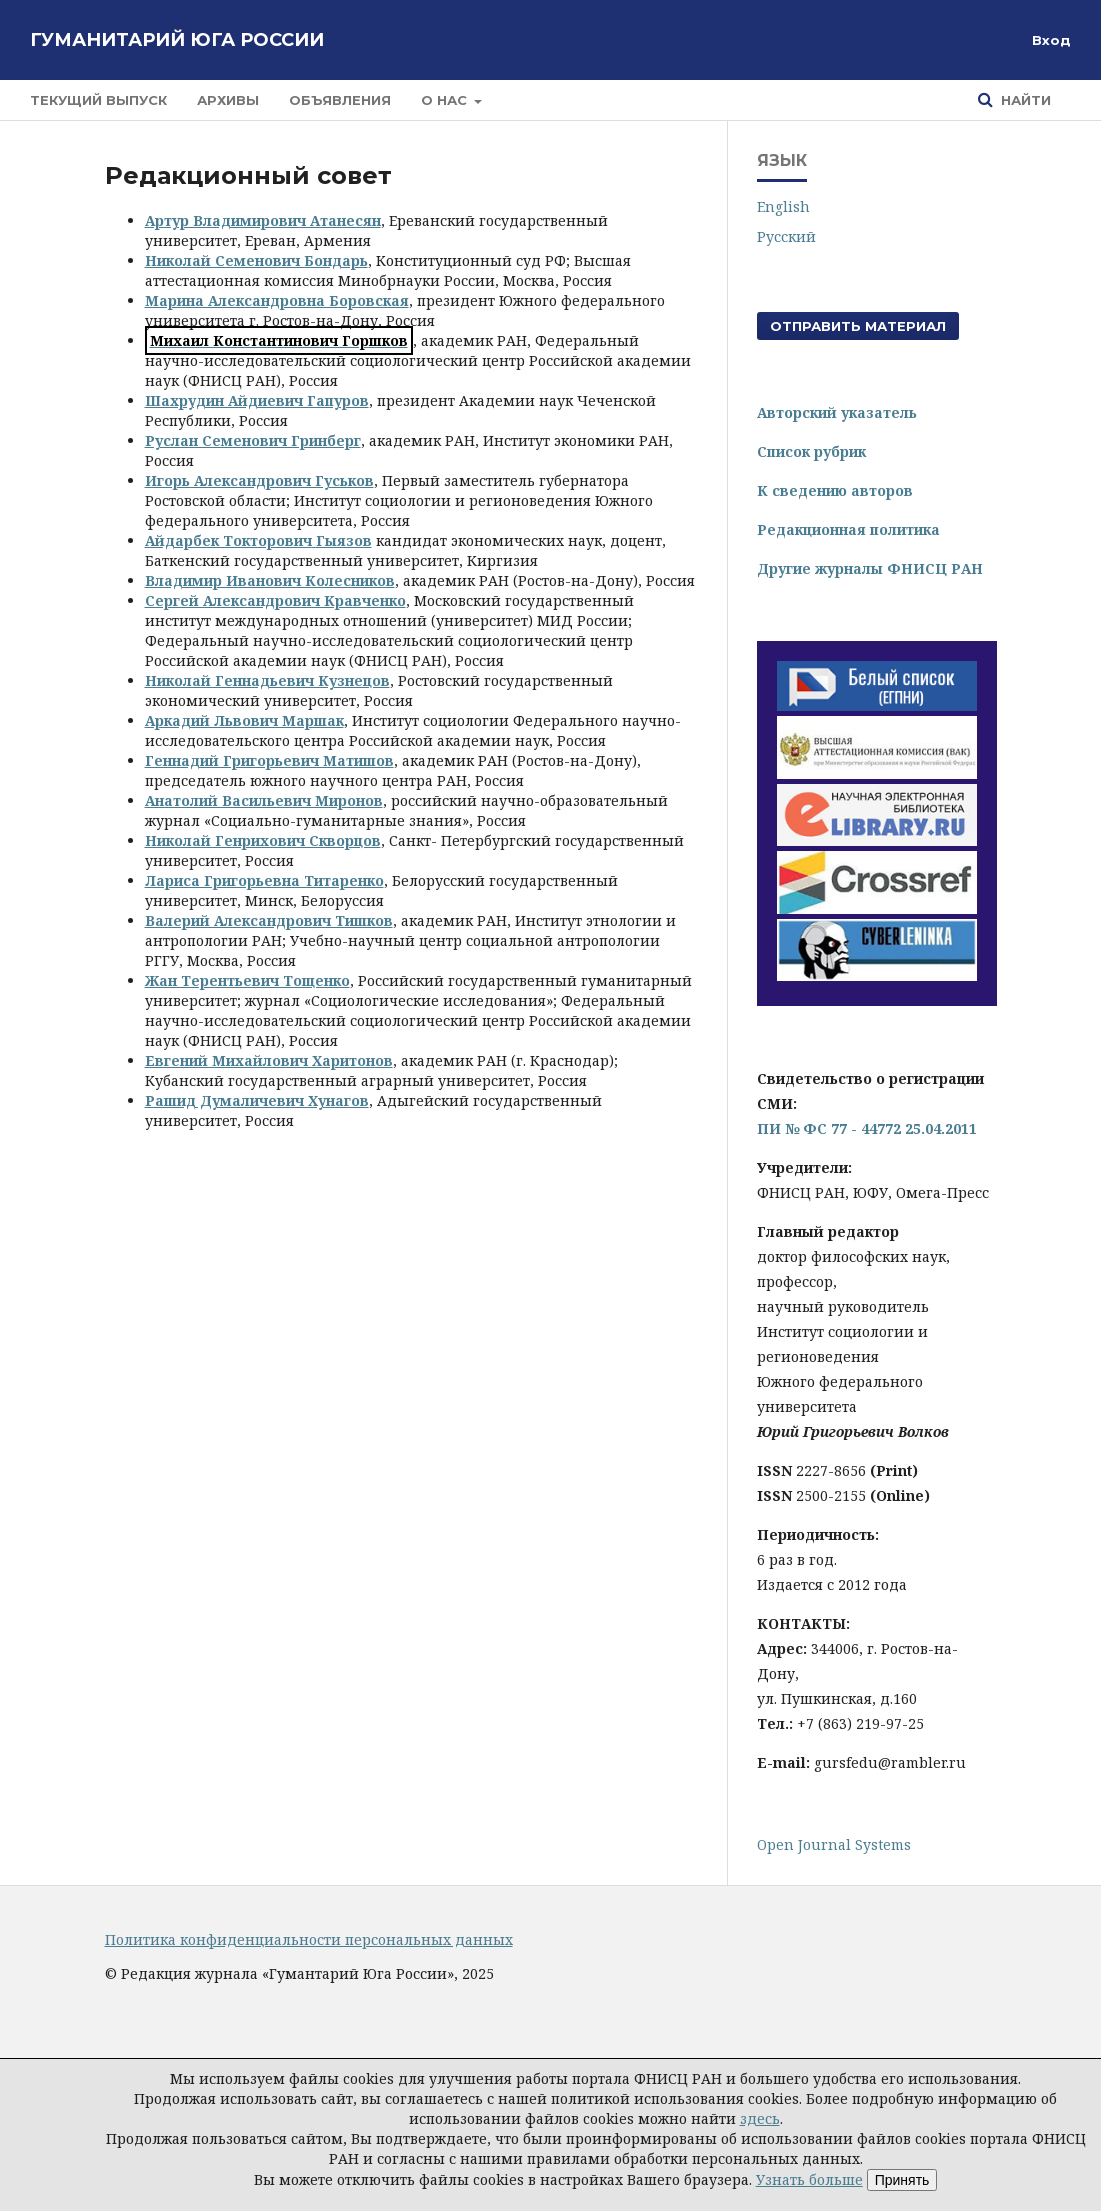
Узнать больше (809, 2179)
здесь (760, 2118)
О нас (446, 100)
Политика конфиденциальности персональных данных (309, 1939)
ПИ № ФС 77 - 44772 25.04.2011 (867, 1128)
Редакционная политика (848, 529)
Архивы (228, 100)
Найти (1024, 100)
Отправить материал (858, 326)
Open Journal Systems (834, 1844)
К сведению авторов (835, 490)
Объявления (340, 100)
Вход (1051, 40)
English (783, 206)
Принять (902, 2180)
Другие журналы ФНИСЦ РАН (870, 568)
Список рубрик (811, 451)
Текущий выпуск (98, 100)
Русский (786, 236)
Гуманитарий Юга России (177, 40)
